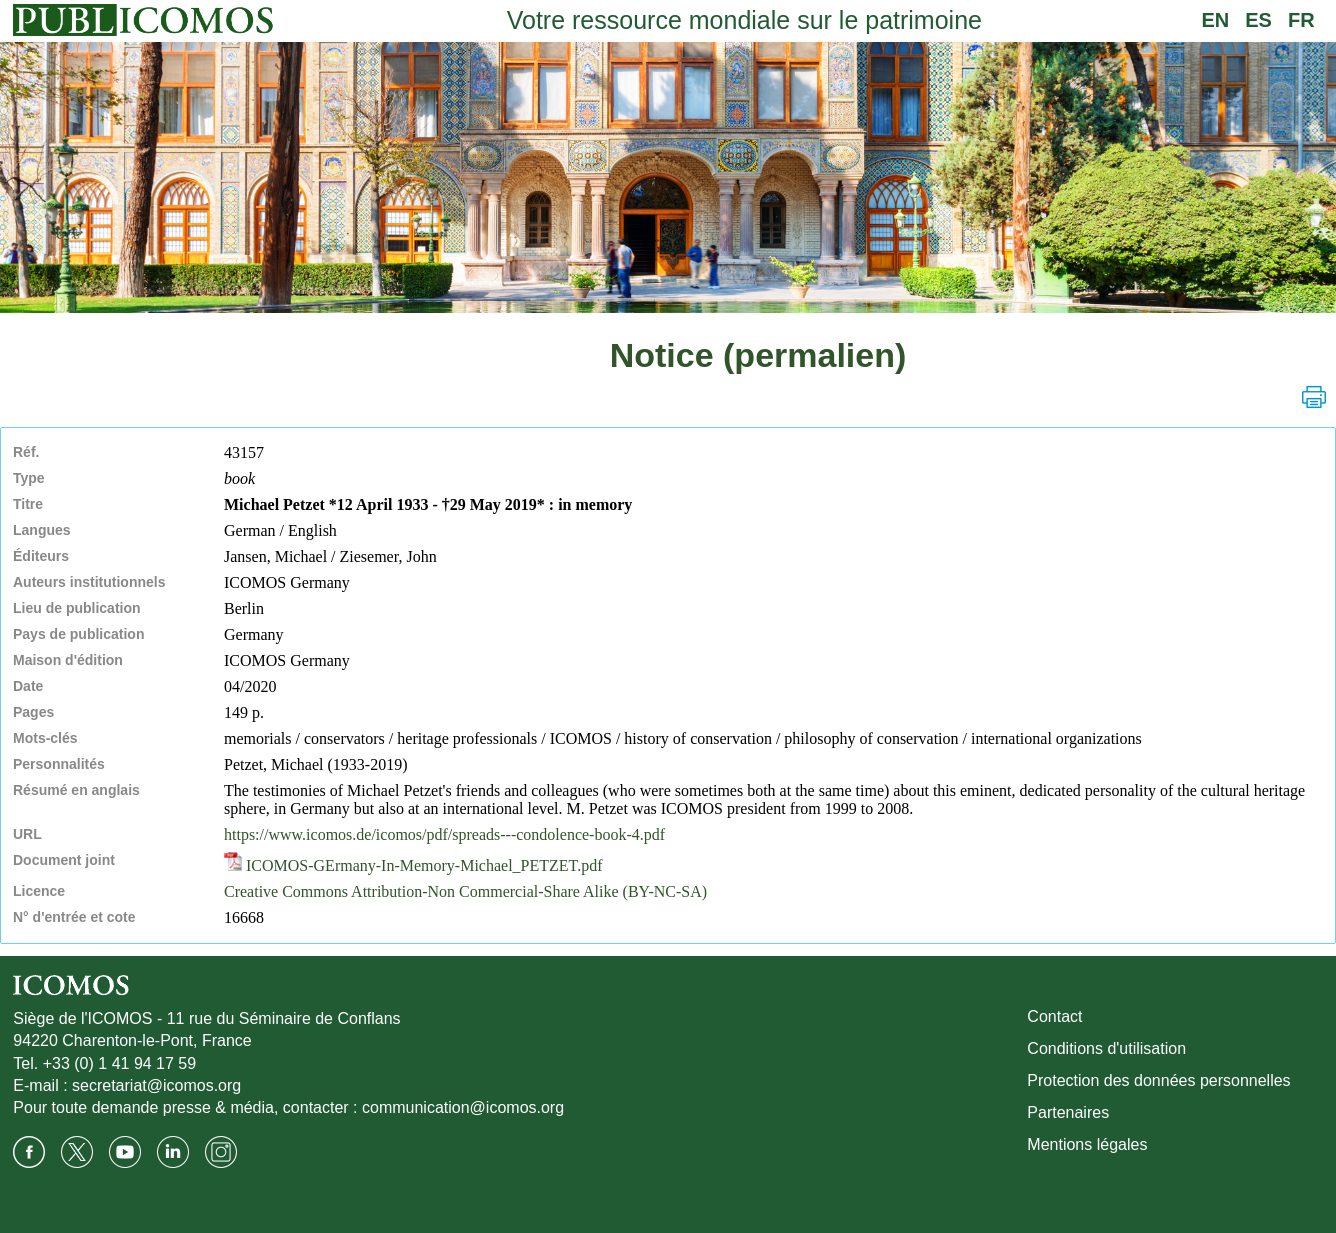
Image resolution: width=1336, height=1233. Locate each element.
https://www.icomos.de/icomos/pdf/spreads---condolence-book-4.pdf (444, 834)
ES (1258, 20)
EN (1215, 20)
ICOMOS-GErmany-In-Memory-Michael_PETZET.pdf (413, 865)
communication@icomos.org (463, 1107)
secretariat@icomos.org (156, 1085)
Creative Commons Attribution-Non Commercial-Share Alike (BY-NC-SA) (465, 891)
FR (1301, 20)
